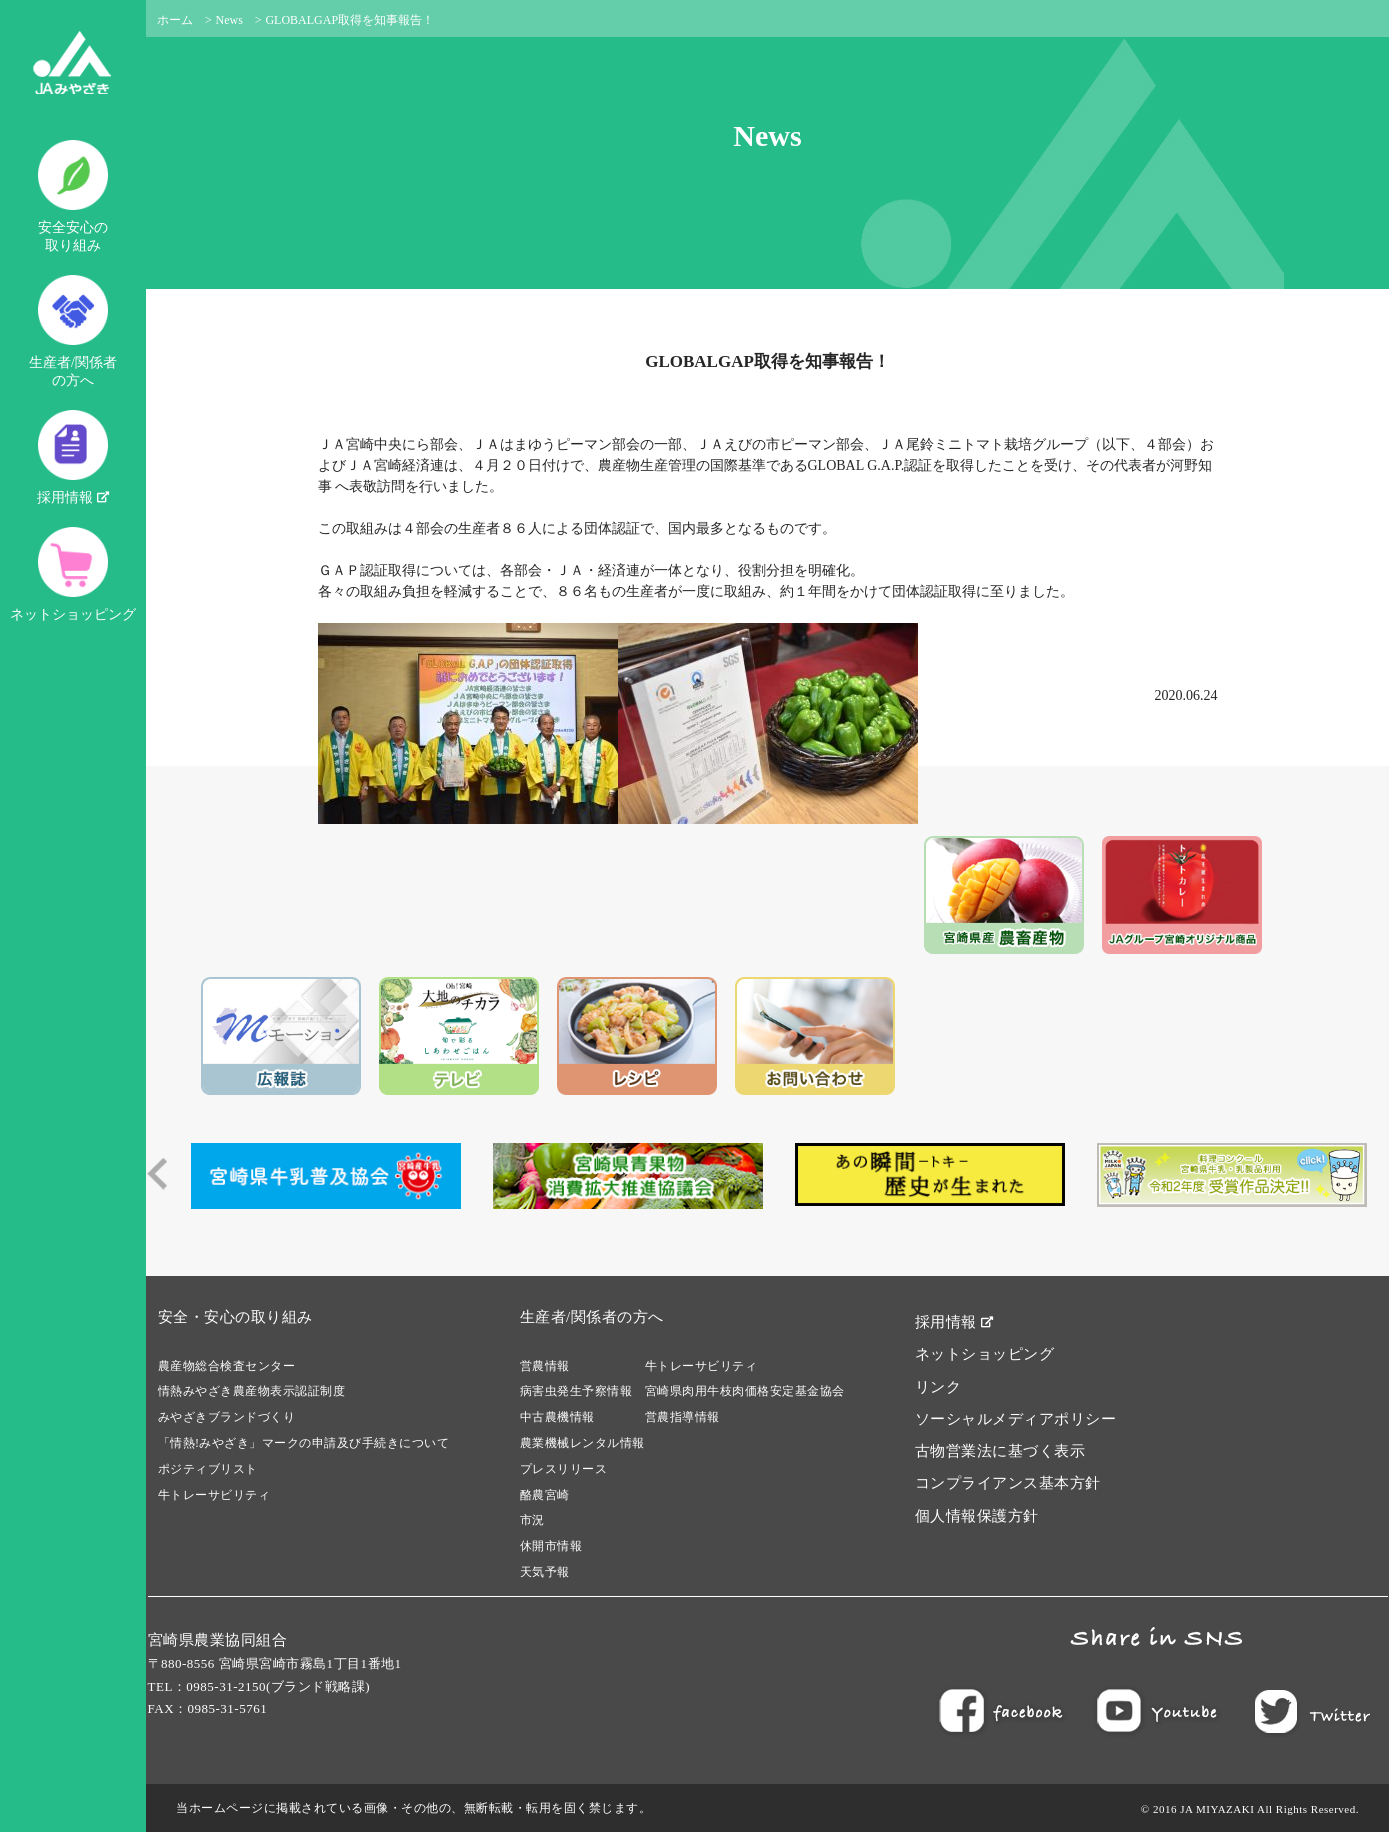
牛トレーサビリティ (214, 1495)
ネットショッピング (73, 574)
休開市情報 (551, 1546)
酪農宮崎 (545, 1495)
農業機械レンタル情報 (582, 1443)
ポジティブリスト (208, 1469)
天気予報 (545, 1572)
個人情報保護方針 (977, 1516)
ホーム (175, 20)
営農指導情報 (682, 1417)
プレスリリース (564, 1469)
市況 (532, 1520)
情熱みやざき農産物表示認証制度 (252, 1391)
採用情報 (73, 457)
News (229, 20)
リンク (938, 1387)
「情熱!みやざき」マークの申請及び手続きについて (304, 1443)
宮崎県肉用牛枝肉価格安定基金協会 (745, 1391)
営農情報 (545, 1366)
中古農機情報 (557, 1417)
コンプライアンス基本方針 (1008, 1483)
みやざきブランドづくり (227, 1417)
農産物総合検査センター (227, 1366)
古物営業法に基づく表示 (1000, 1451)
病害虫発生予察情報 (576, 1391)
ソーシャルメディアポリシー (1016, 1419)
